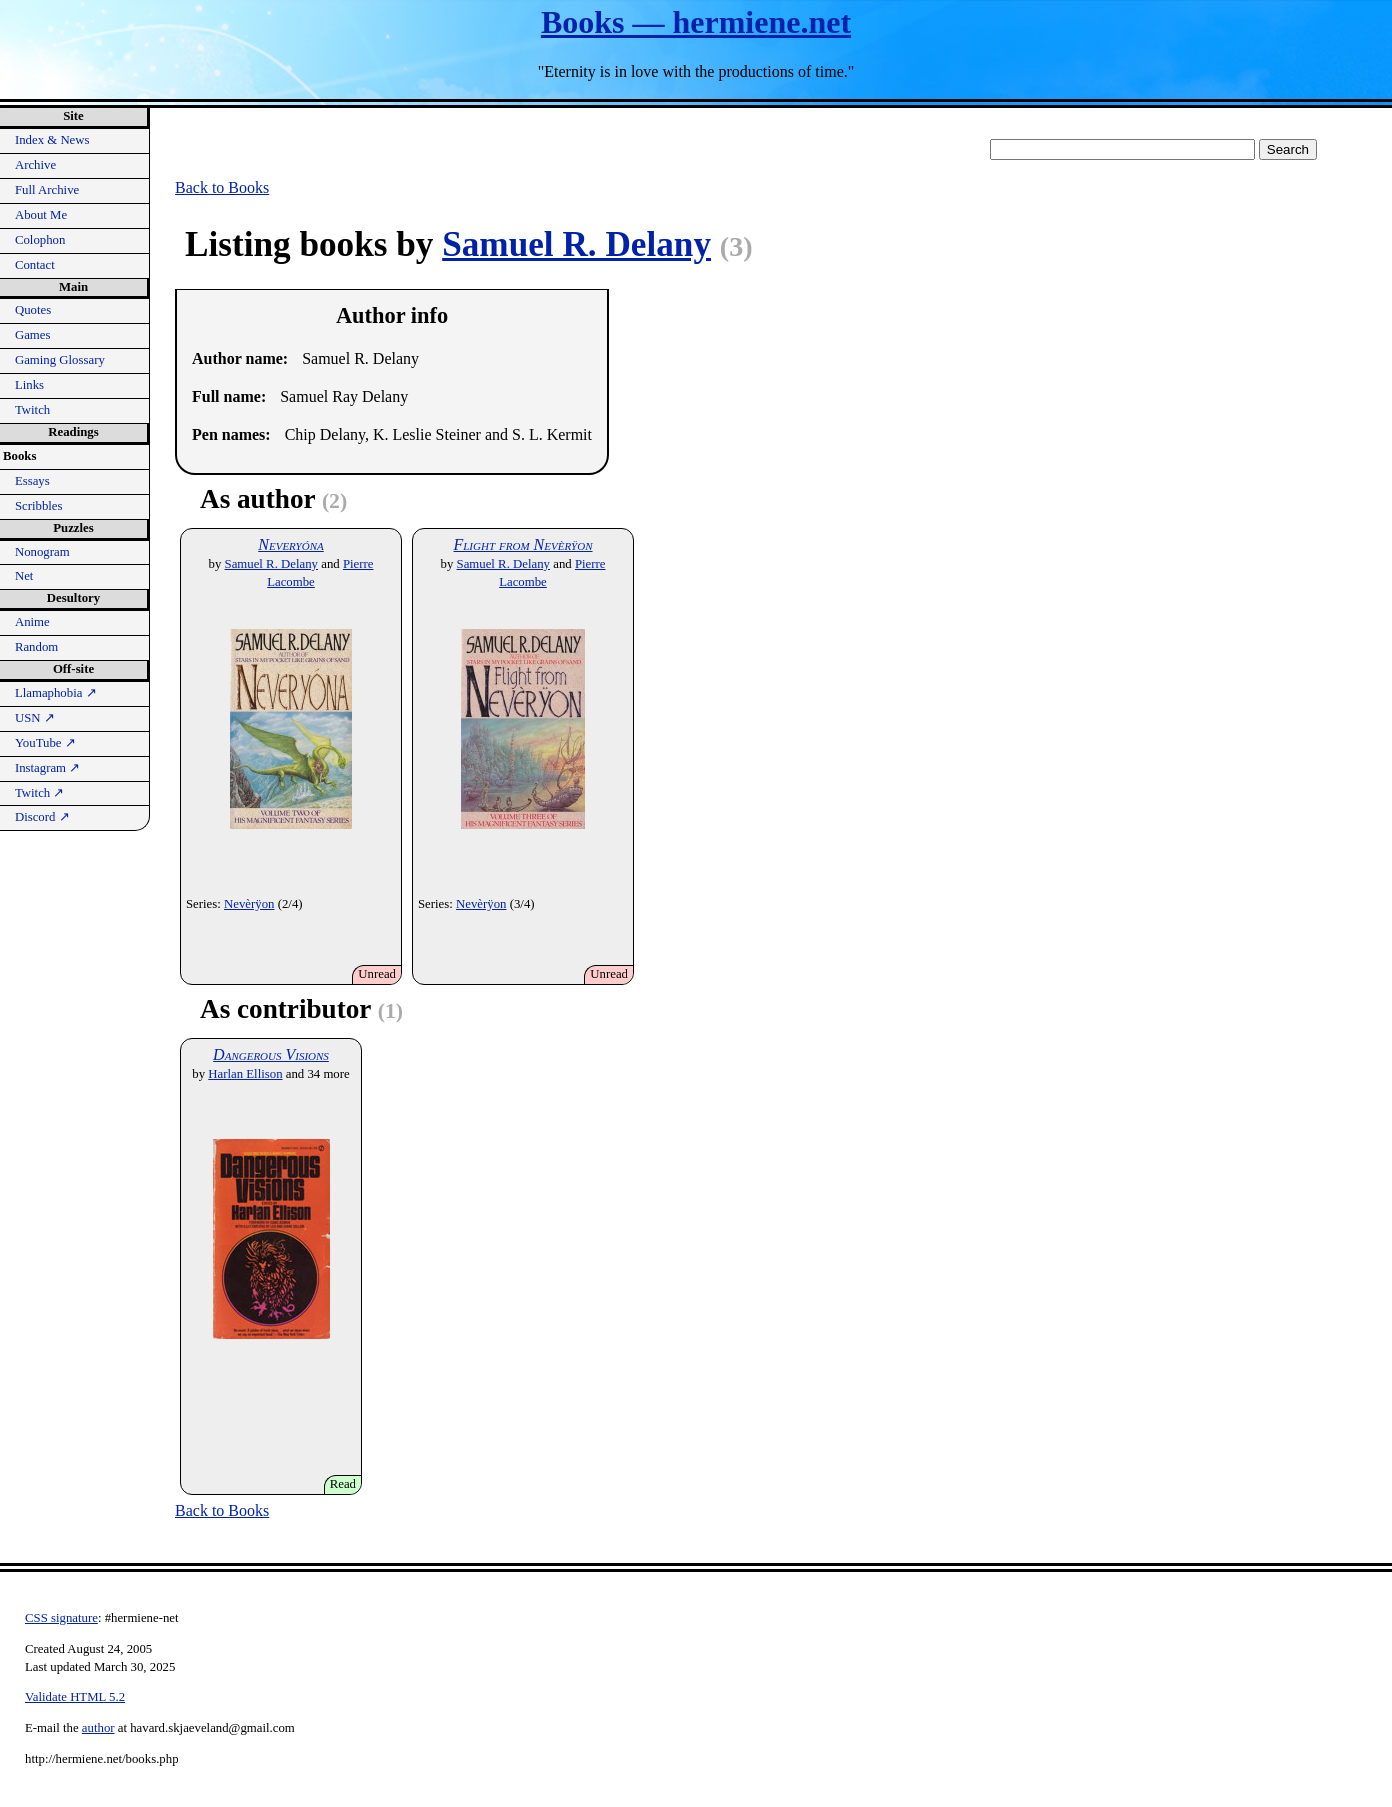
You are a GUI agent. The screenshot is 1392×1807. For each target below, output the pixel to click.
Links (29, 385)
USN (35, 718)
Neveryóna (290, 544)
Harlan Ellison (245, 1074)
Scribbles (39, 506)
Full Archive (47, 190)
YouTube (45, 743)
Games (33, 335)
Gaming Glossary (60, 360)
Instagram (47, 768)
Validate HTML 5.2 (75, 1697)
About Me (41, 215)
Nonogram (42, 552)
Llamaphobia (56, 693)
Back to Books (222, 187)
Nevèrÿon (249, 904)
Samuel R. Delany (576, 244)
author (98, 1728)
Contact (35, 265)
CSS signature (61, 1618)
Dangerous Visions (271, 1054)
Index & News (52, 140)
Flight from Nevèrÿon (522, 544)
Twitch (32, 410)
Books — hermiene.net (696, 22)
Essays (32, 481)
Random (36, 647)
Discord (42, 817)
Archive (35, 165)
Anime (32, 622)
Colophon (40, 240)
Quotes (33, 310)
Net (24, 576)
